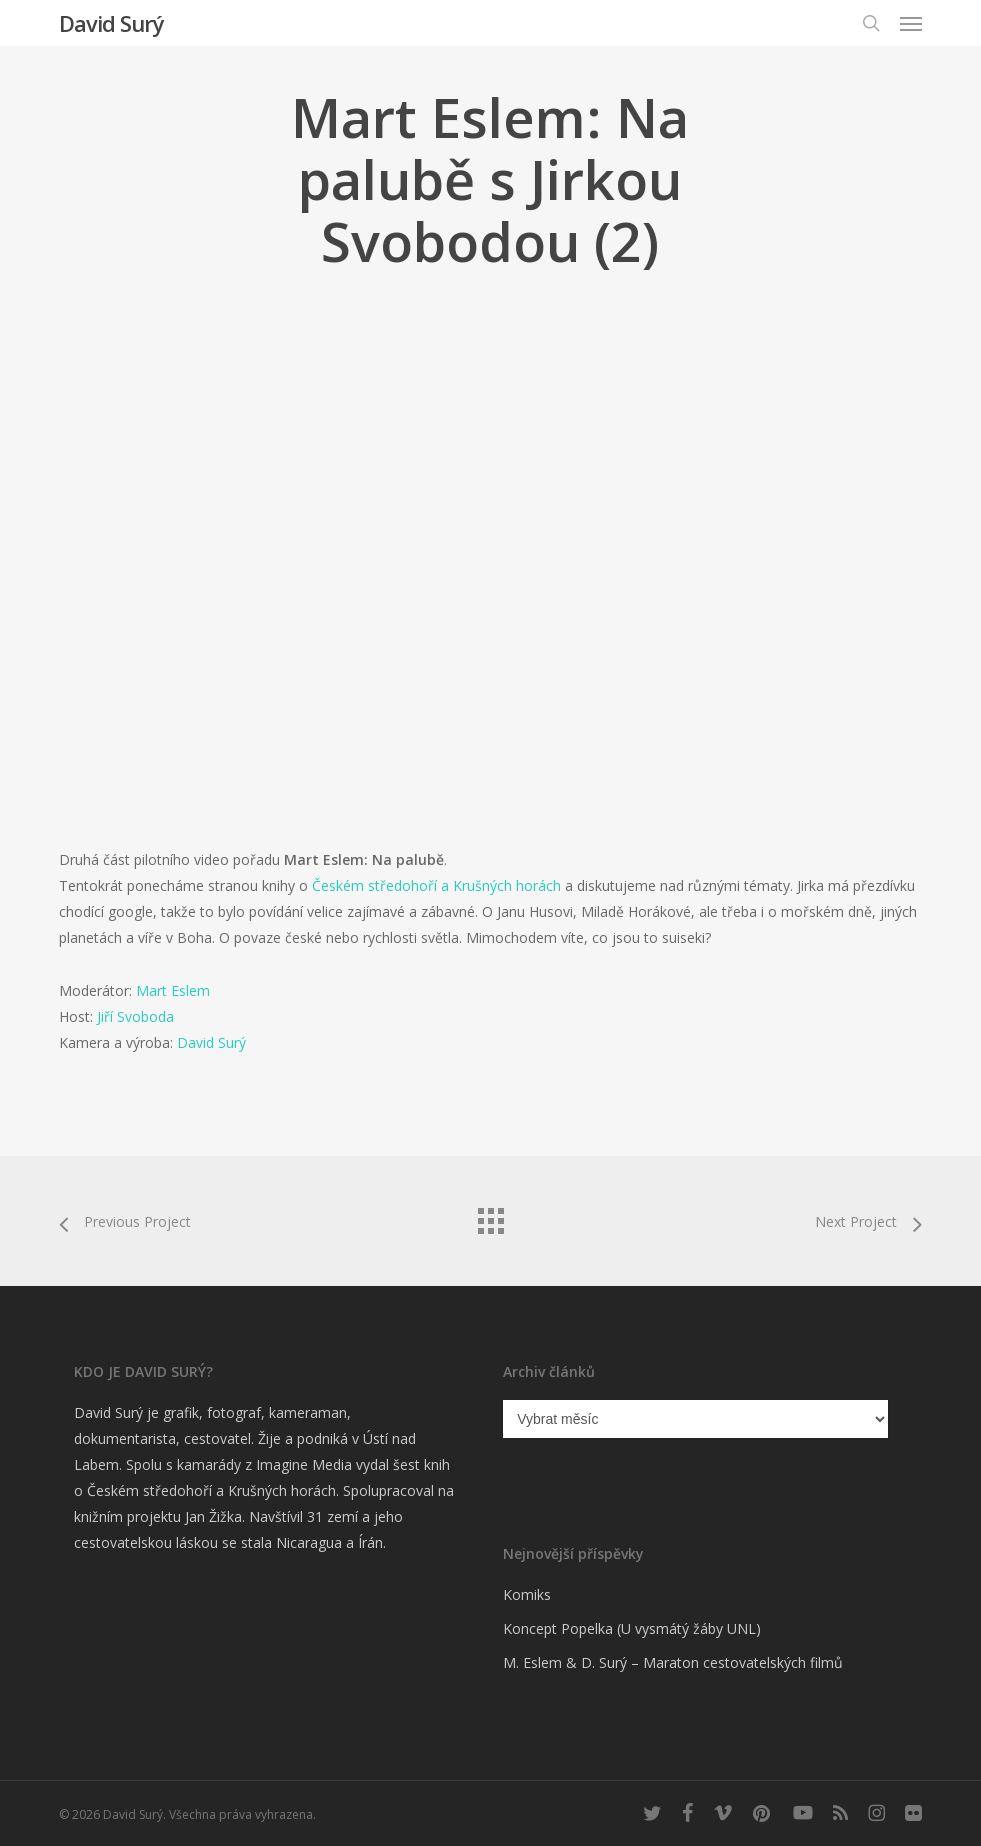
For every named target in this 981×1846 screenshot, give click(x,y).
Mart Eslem (173, 990)
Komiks (527, 1594)
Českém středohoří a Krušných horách (436, 885)
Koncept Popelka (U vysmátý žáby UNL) (632, 1628)
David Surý (111, 23)
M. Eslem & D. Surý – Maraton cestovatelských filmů (673, 1662)
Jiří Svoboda (135, 1016)
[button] (911, 23)
